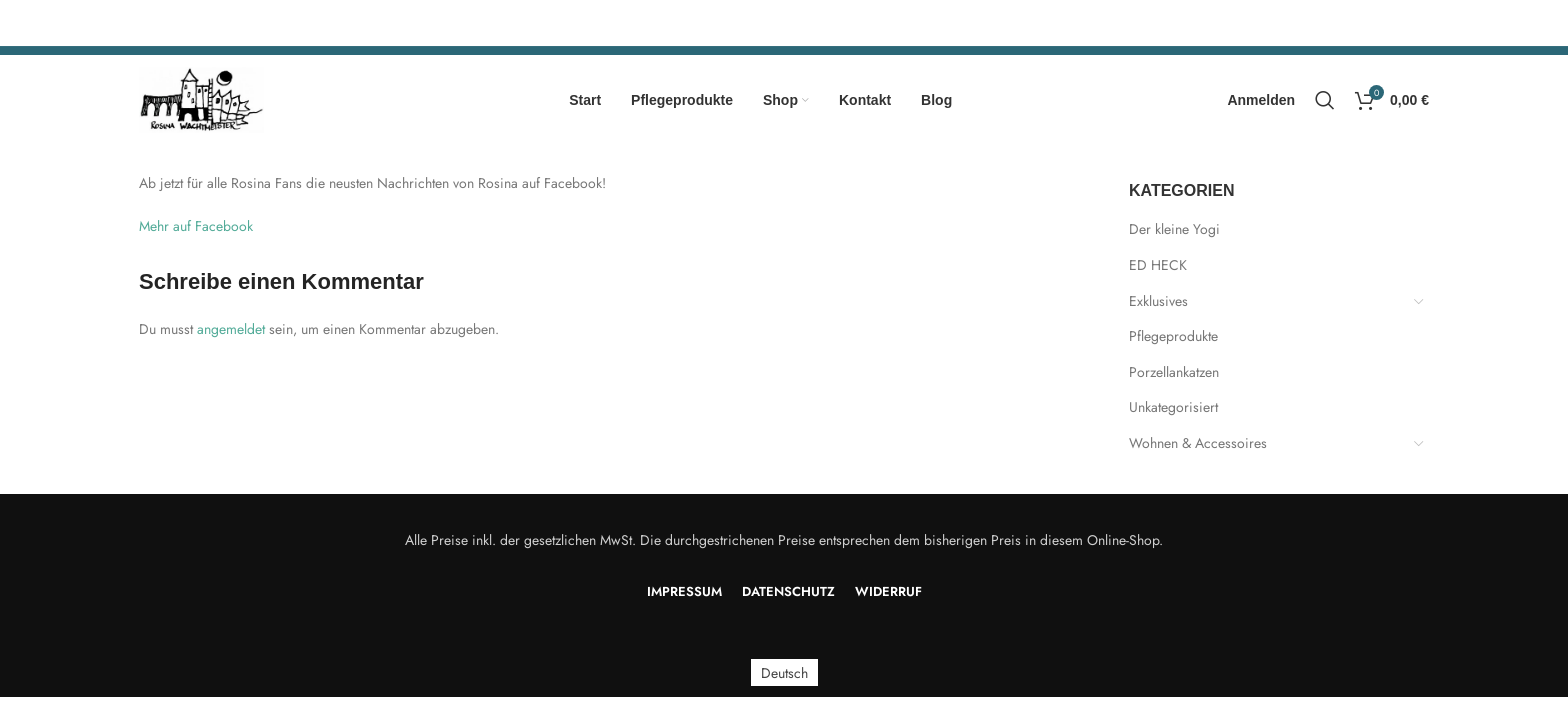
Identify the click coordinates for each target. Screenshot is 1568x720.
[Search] (1325, 100)
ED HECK (1158, 265)
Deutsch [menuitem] (784, 673)
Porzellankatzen (1174, 372)
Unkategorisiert (1173, 407)
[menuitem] (784, 672)
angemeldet (231, 329)
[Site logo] (201, 98)
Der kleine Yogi (1174, 229)
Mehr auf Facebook (196, 226)
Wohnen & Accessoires (1198, 443)
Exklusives (1158, 301)
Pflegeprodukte (1173, 336)
